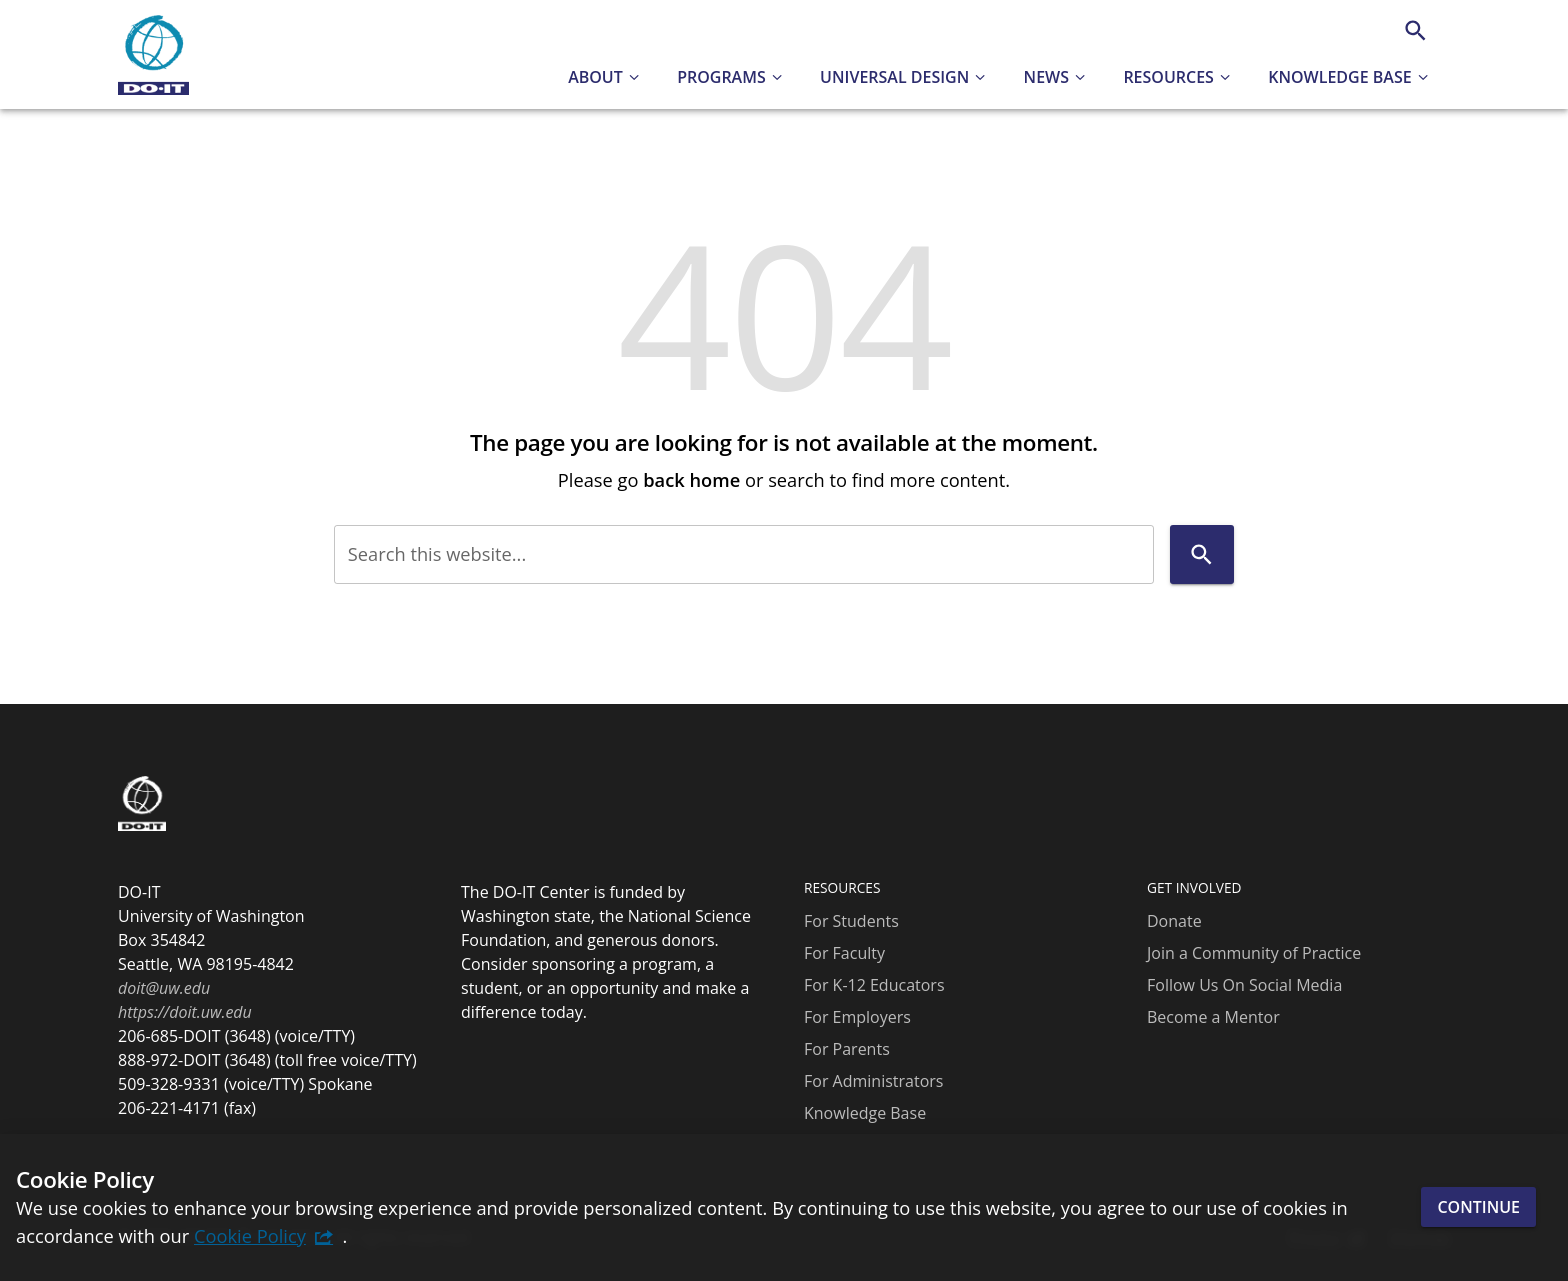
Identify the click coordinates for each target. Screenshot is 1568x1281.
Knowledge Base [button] (1339, 77)
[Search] (1415, 30)
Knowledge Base (865, 1113)
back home (691, 479)
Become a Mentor (1213, 1017)
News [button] (1046, 77)
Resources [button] (1168, 77)
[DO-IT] (153, 55)
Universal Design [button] (894, 77)
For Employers (857, 1017)
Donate (1174, 921)
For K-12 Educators (874, 985)
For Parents (847, 1049)
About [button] (595, 77)
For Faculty (844, 953)
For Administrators (873, 1081)
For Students (851, 921)
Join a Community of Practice (1254, 953)
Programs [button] (721, 77)
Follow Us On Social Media (1244, 985)
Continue (1478, 1207)
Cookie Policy (250, 1235)
